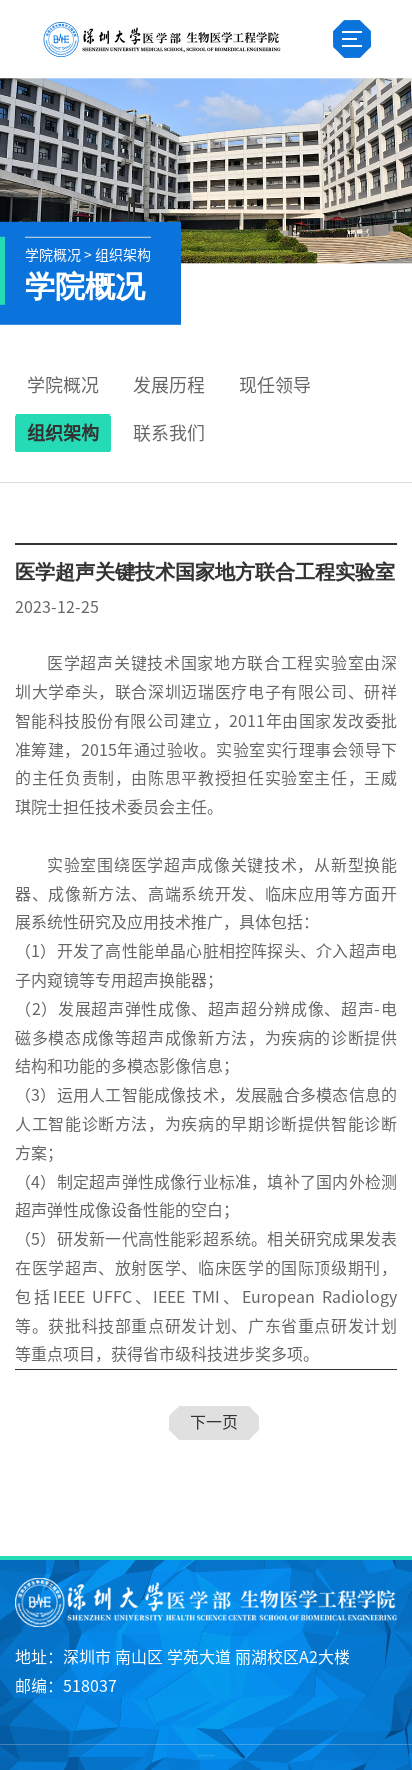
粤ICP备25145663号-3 (206, 1759)
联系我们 (169, 433)
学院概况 (63, 385)
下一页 (214, 1422)
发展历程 (169, 385)
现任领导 (275, 385)
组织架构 (63, 433)
